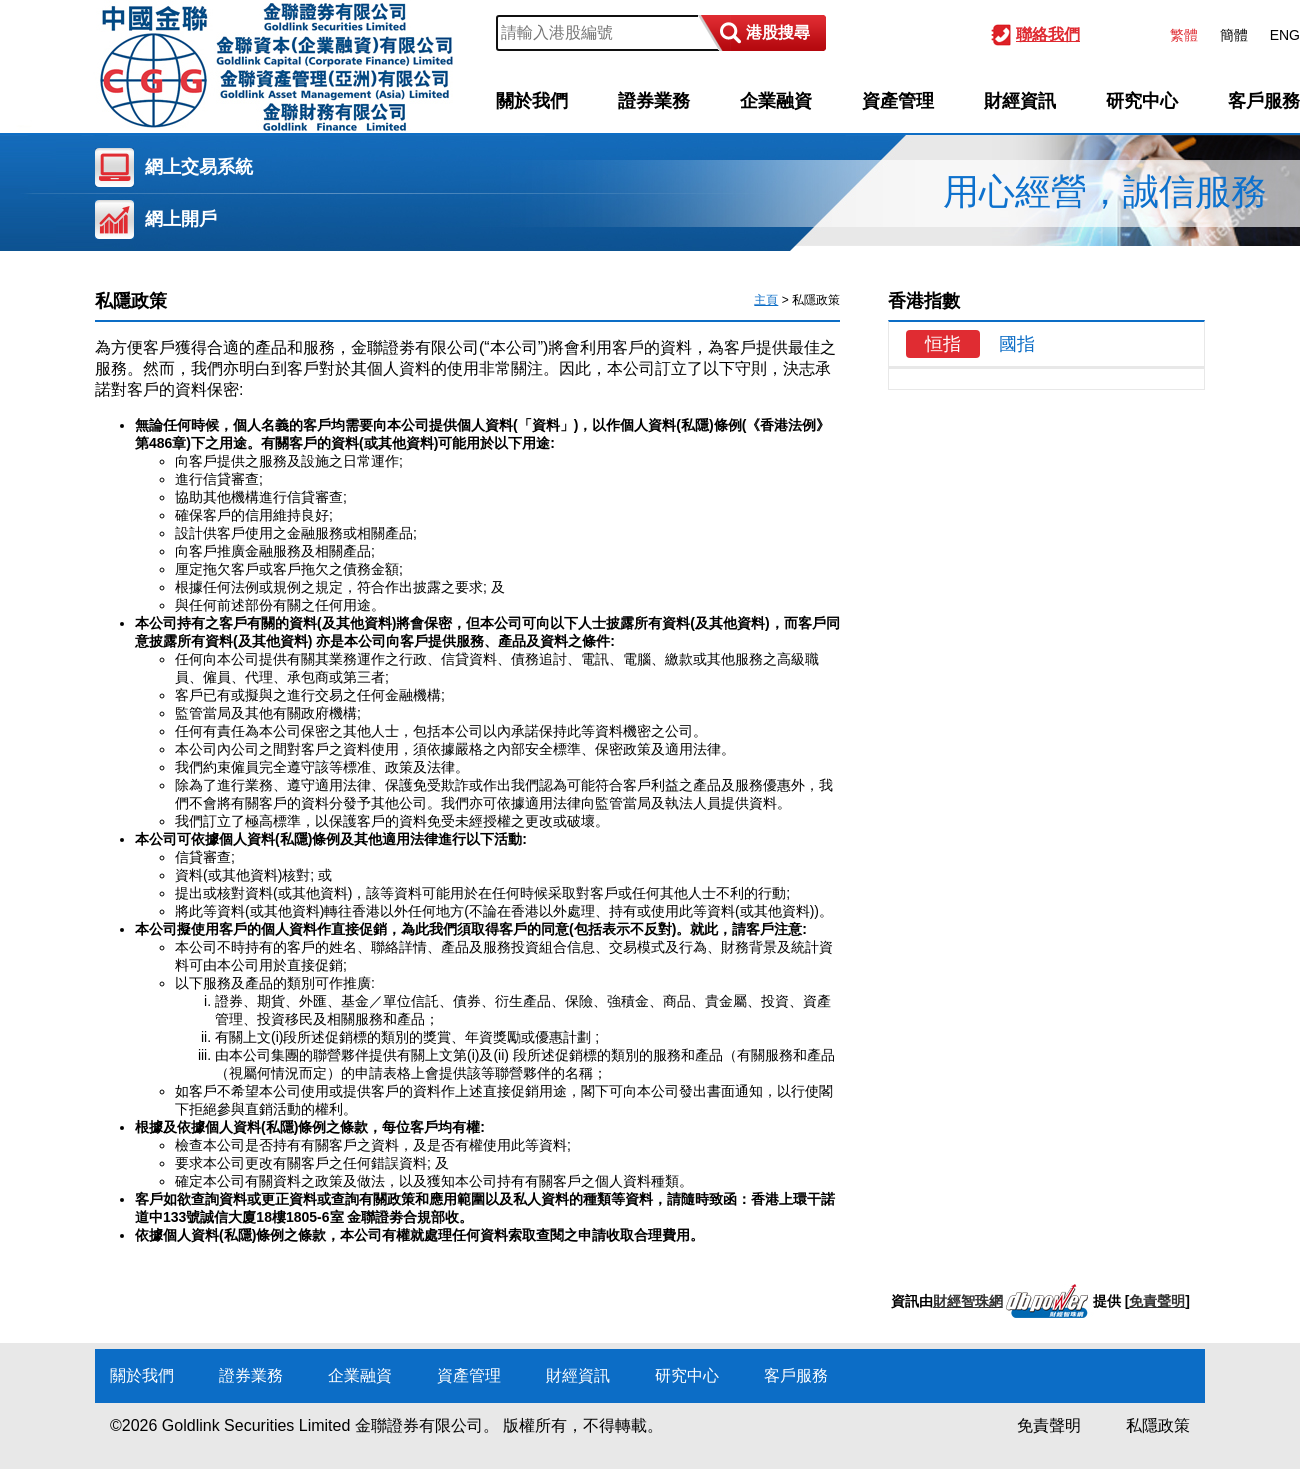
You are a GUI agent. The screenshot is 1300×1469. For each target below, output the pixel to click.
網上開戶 (181, 219)
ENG (1285, 35)
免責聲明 (1157, 1301)
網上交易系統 (199, 167)
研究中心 (1142, 101)
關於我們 (532, 101)
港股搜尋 (778, 32)
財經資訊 (1020, 101)
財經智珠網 (968, 1301)
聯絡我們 (1048, 34)
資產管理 (898, 101)
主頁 (766, 300)
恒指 (943, 344)
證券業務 (654, 101)
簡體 (1234, 35)
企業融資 (776, 101)
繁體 (1184, 35)
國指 (1017, 344)
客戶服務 (1264, 101)
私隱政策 (1158, 1425)
